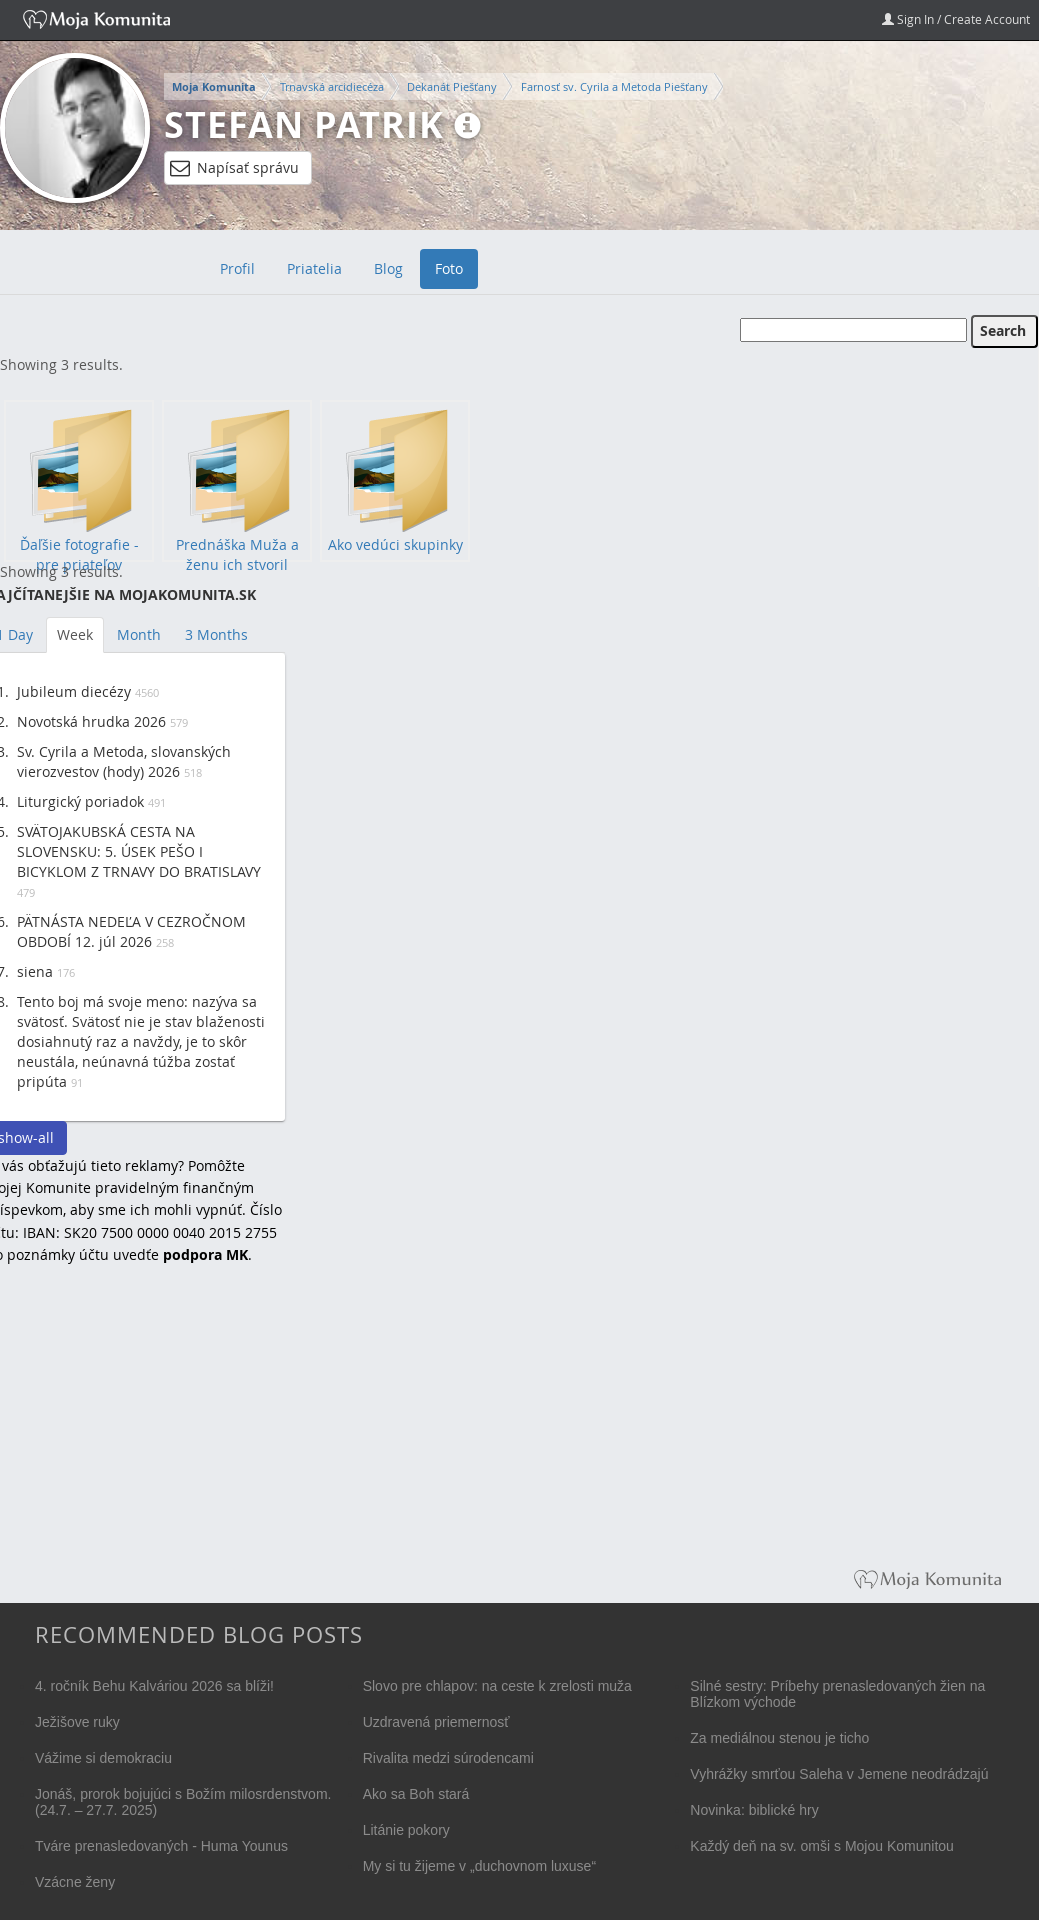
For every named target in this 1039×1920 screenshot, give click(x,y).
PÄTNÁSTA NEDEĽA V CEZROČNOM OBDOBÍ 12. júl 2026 (131, 931)
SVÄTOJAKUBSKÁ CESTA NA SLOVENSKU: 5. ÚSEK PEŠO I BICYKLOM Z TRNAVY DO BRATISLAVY (139, 851)
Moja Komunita (214, 87)
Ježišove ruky (77, 1722)
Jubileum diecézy (74, 691)
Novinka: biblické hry (754, 1810)
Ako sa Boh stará (416, 1794)
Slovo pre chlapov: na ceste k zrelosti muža (497, 1686)
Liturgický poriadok (80, 801)
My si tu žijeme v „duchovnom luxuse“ (479, 1866)
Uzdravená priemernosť (436, 1722)
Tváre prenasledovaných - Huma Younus (161, 1846)
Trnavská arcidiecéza (332, 86)
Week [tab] (75, 634)
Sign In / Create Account (956, 19)
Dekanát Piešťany (452, 86)
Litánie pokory (406, 1830)
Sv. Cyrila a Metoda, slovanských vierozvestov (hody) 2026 (124, 761)
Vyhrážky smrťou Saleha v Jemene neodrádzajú (839, 1774)
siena (35, 971)
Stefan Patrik (304, 124)
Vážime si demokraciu (103, 1758)
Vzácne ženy (75, 1882)
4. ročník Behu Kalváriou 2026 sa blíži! (154, 1686)
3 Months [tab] (216, 634)
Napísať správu (234, 168)
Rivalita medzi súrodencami (448, 1758)
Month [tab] (139, 634)
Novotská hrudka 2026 (91, 721)
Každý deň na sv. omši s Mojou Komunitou (822, 1846)
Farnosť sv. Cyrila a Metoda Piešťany (614, 86)
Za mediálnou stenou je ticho (779, 1738)
